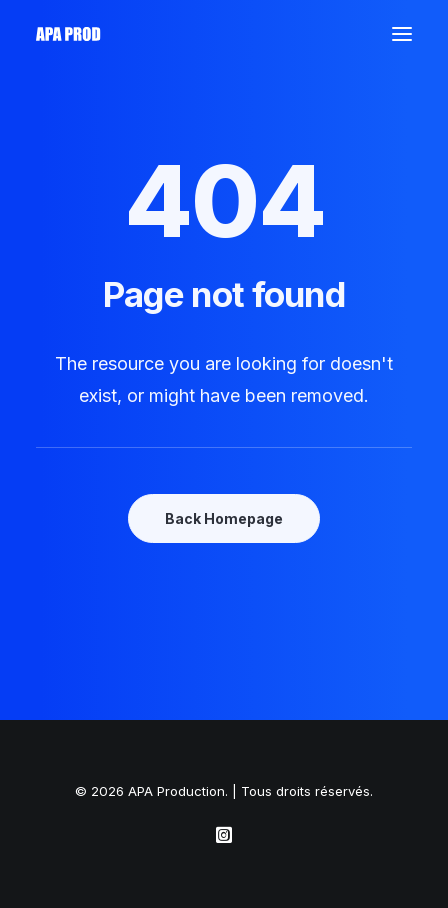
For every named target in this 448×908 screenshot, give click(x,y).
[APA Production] (70, 34)
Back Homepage (224, 518)
